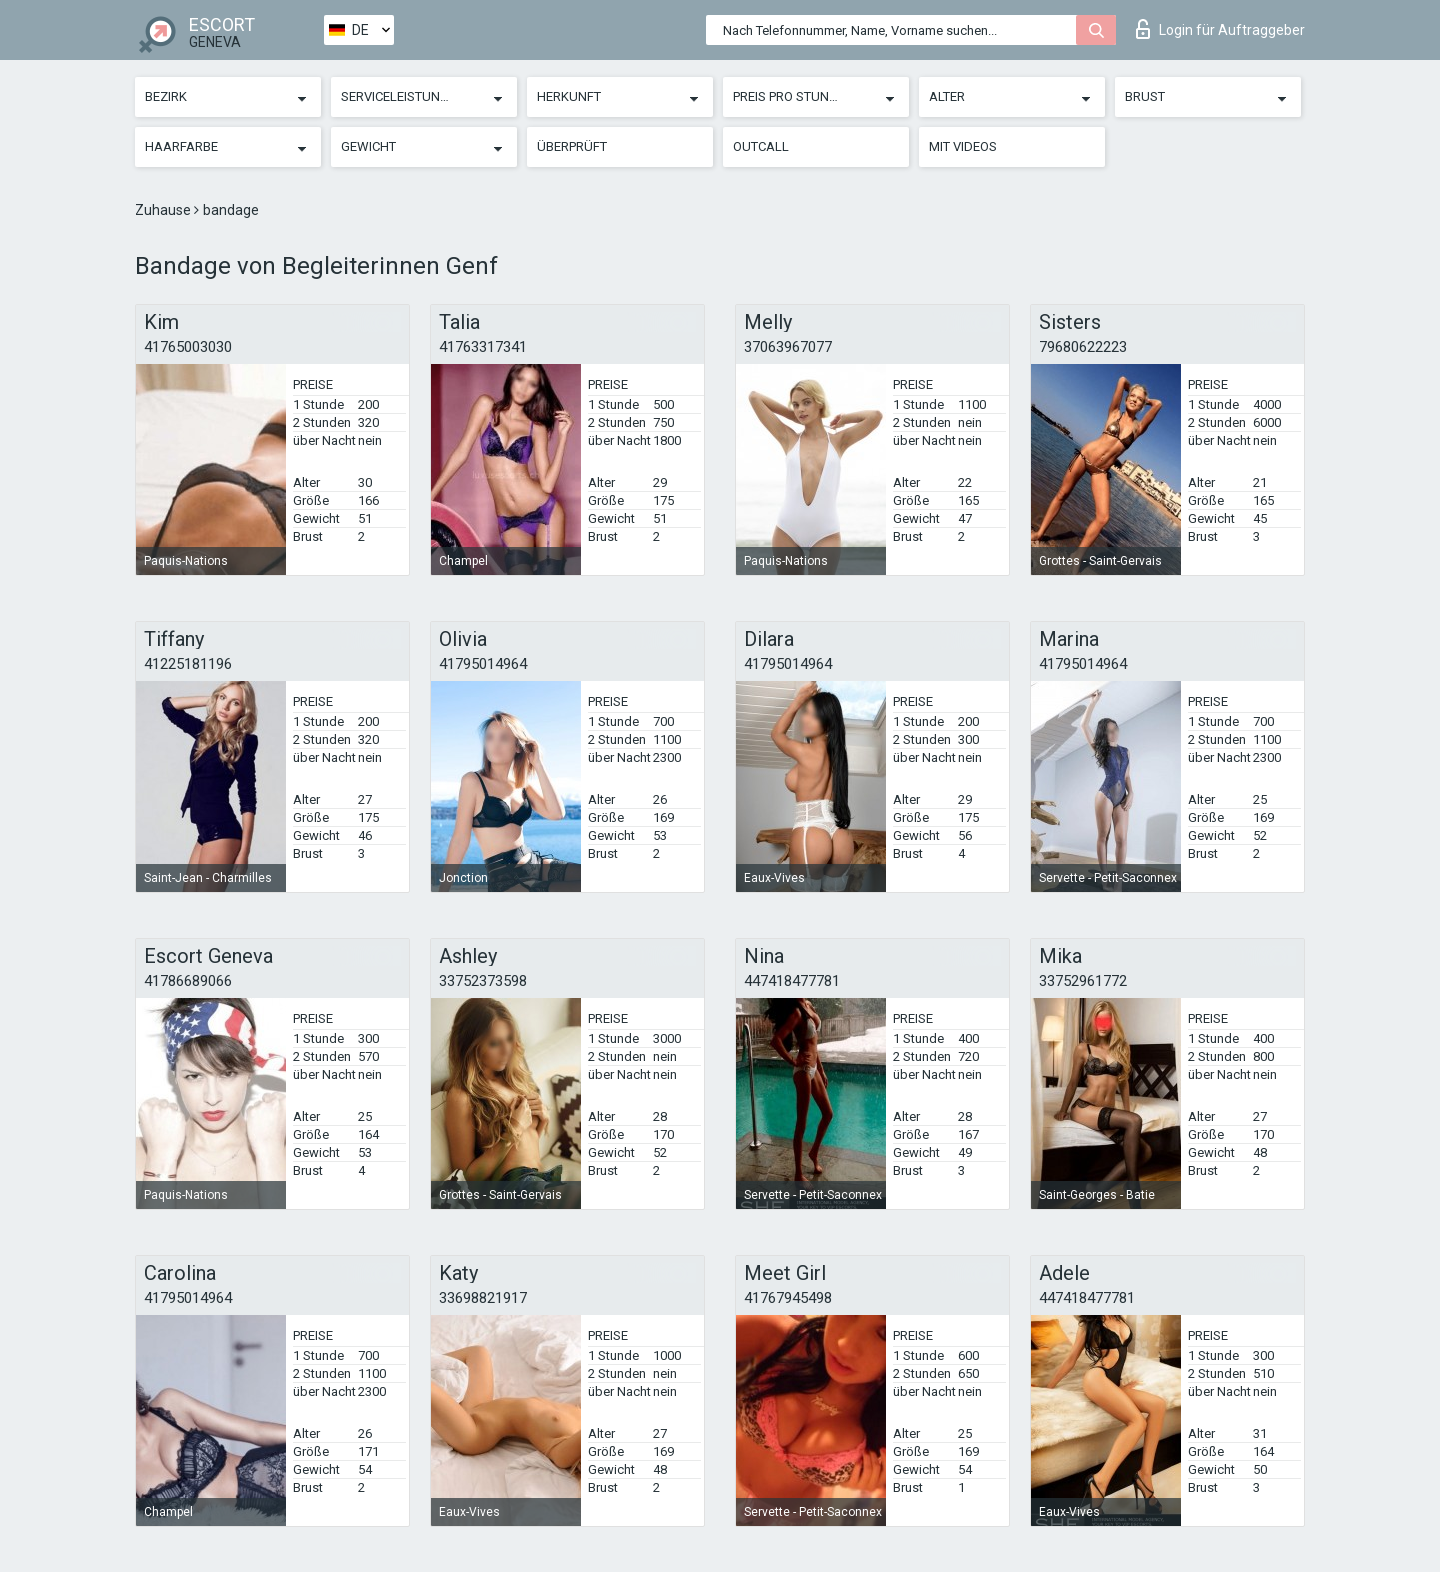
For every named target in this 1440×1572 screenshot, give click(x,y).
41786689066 (188, 981)
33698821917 (483, 1298)
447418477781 (792, 981)
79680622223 (1083, 347)
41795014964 (483, 664)
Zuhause (164, 210)
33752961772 (1083, 981)
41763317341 (483, 347)
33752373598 (483, 981)
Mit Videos (963, 146)
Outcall (761, 146)
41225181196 (188, 664)
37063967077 (788, 347)
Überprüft (572, 146)
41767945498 (788, 1298)
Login (1220, 29)
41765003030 (188, 347)
